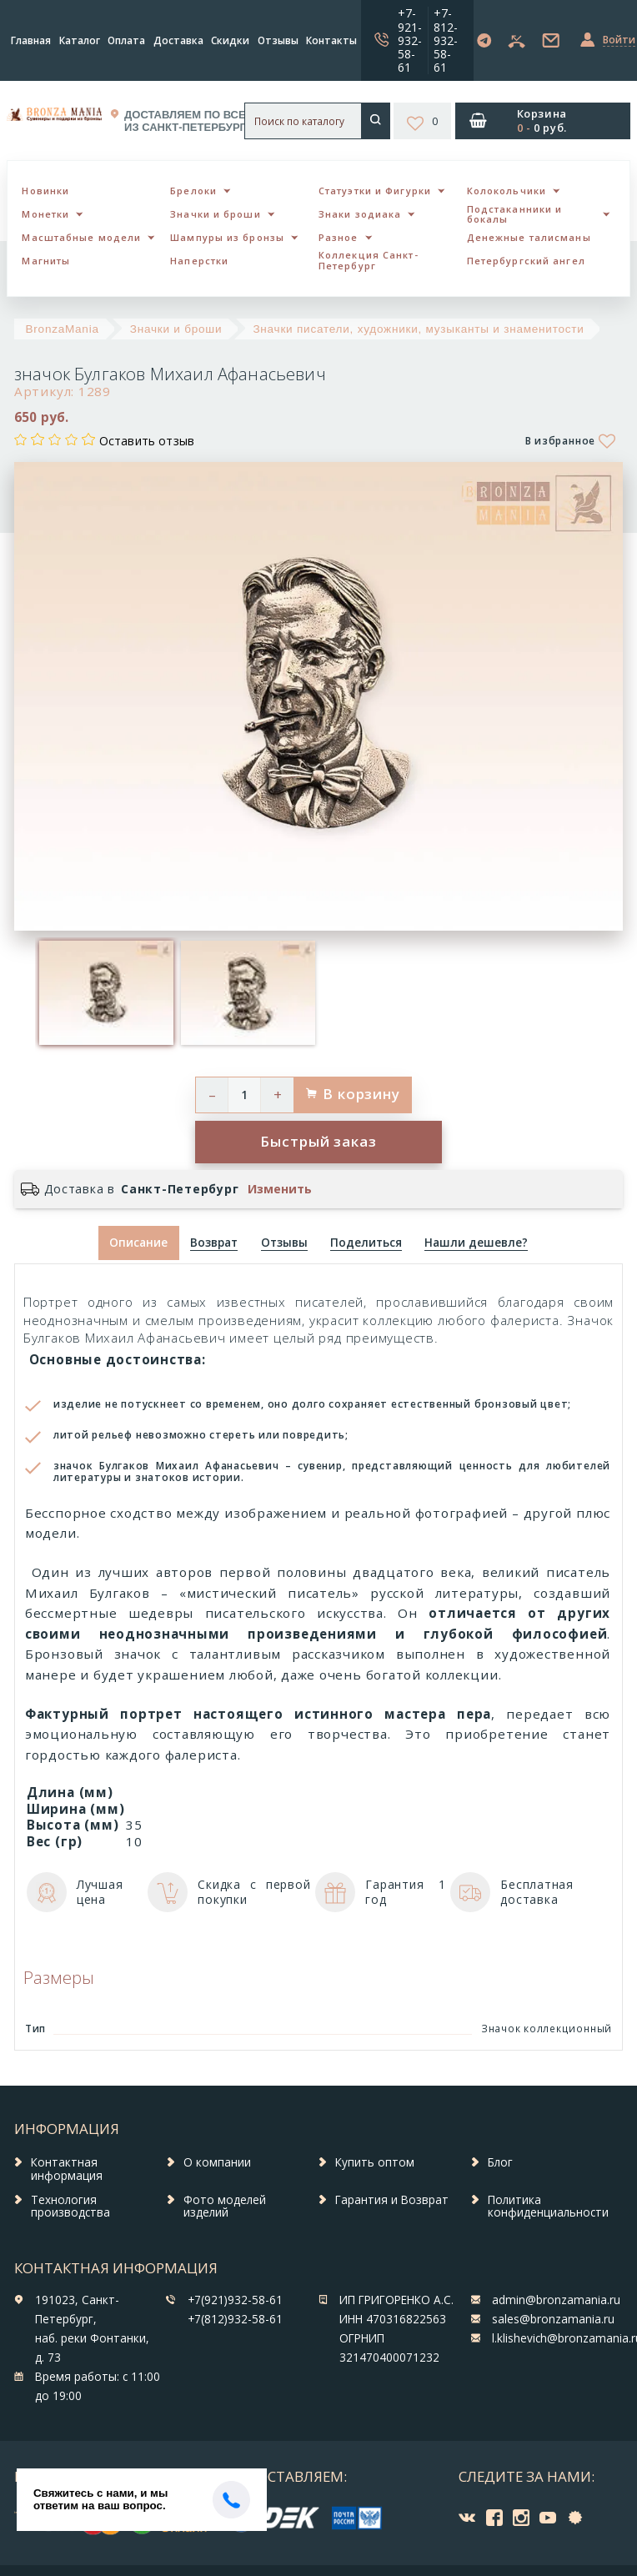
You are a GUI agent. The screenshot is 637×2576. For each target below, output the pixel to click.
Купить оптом (374, 2162)
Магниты (46, 260)
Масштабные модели (81, 237)
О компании (217, 2162)
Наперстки (199, 260)
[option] (106, 992)
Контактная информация (67, 2169)
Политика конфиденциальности (548, 2206)
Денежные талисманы (529, 237)
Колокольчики (506, 190)
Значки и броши (215, 214)
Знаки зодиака (359, 214)
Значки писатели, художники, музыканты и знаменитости (418, 329)
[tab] (214, 1243)
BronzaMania (62, 329)
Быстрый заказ (318, 1141)
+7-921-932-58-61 (410, 39)
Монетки (45, 214)
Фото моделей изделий (224, 2206)
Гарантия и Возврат (392, 2199)
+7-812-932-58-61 (446, 39)
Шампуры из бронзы (227, 237)
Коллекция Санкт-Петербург (368, 260)
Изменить (280, 1189)
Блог (500, 2162)
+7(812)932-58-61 (235, 2319)
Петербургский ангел (526, 260)
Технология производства (70, 2206)
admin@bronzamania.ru (556, 2299)
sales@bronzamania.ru (553, 2319)
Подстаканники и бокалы (515, 214)
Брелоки (193, 190)
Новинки (45, 190)
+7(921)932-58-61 (235, 2299)
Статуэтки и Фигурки (374, 190)
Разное (338, 237)
